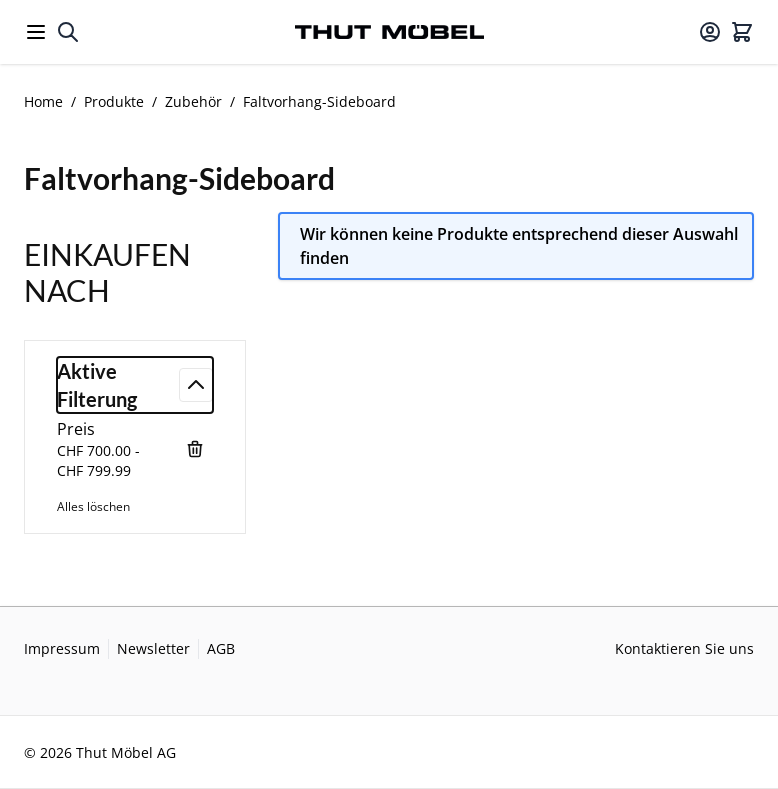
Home (43, 101)
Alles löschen (93, 506)
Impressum (62, 648)
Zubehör (193, 101)
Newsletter (153, 648)
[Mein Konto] (710, 32)
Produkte (114, 101)
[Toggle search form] (68, 32)
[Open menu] (36, 32)
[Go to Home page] (389, 32)
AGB (221, 648)
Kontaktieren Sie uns (684, 648)
